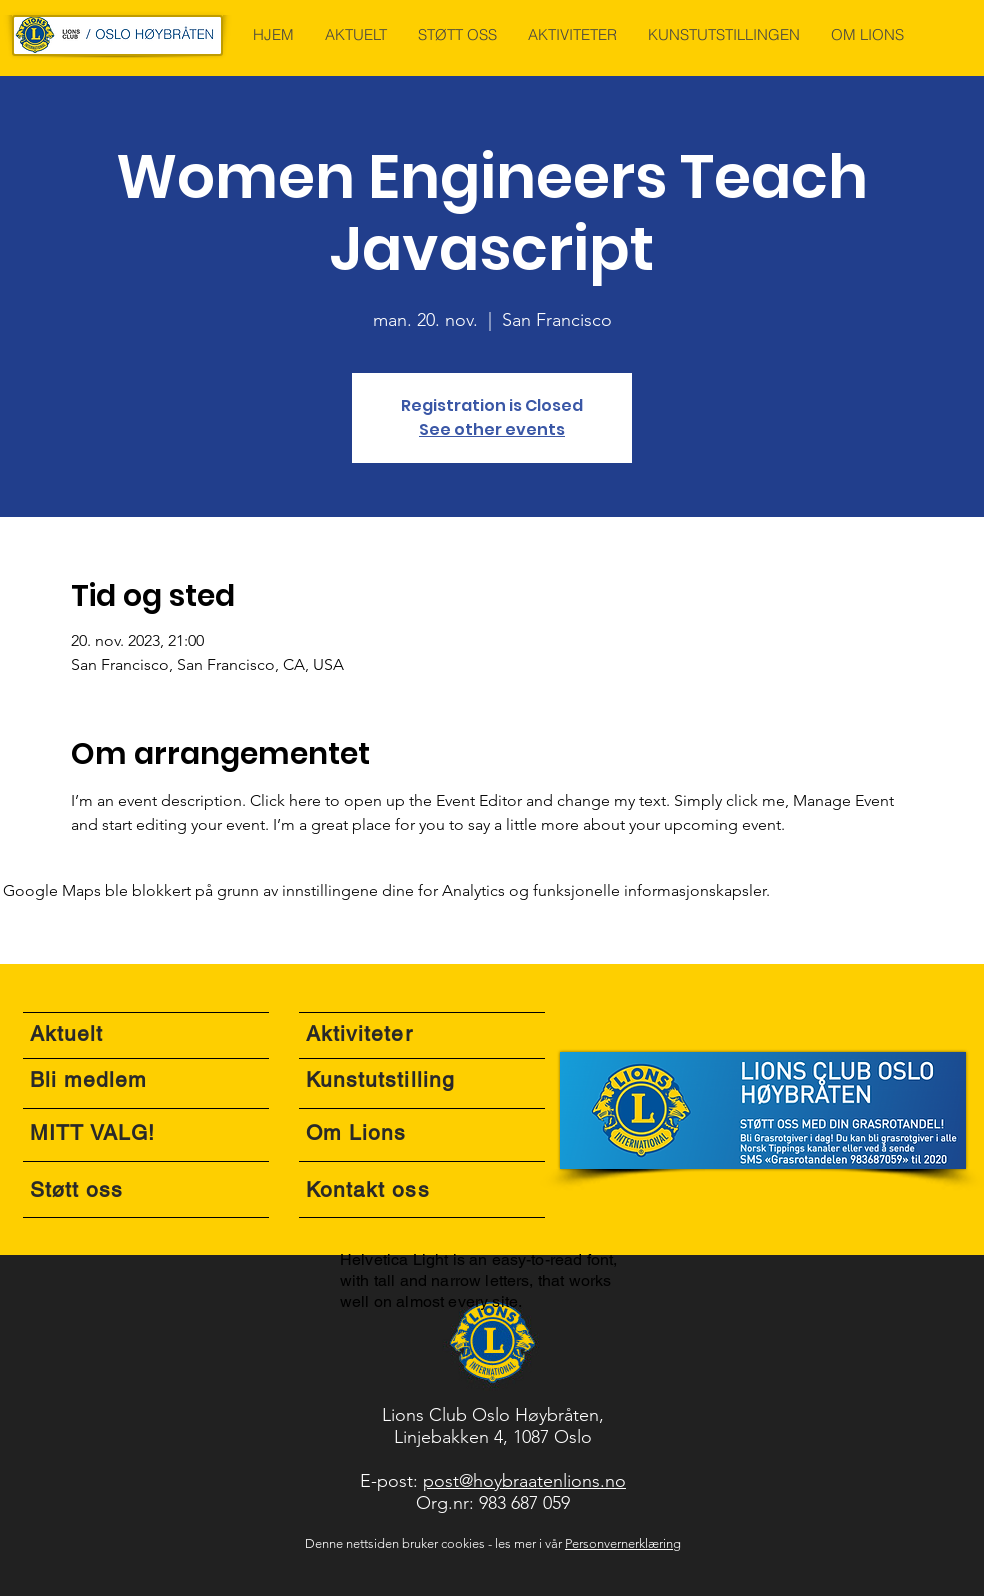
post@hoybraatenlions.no (524, 1481)
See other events (492, 429)
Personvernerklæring (623, 1543)
